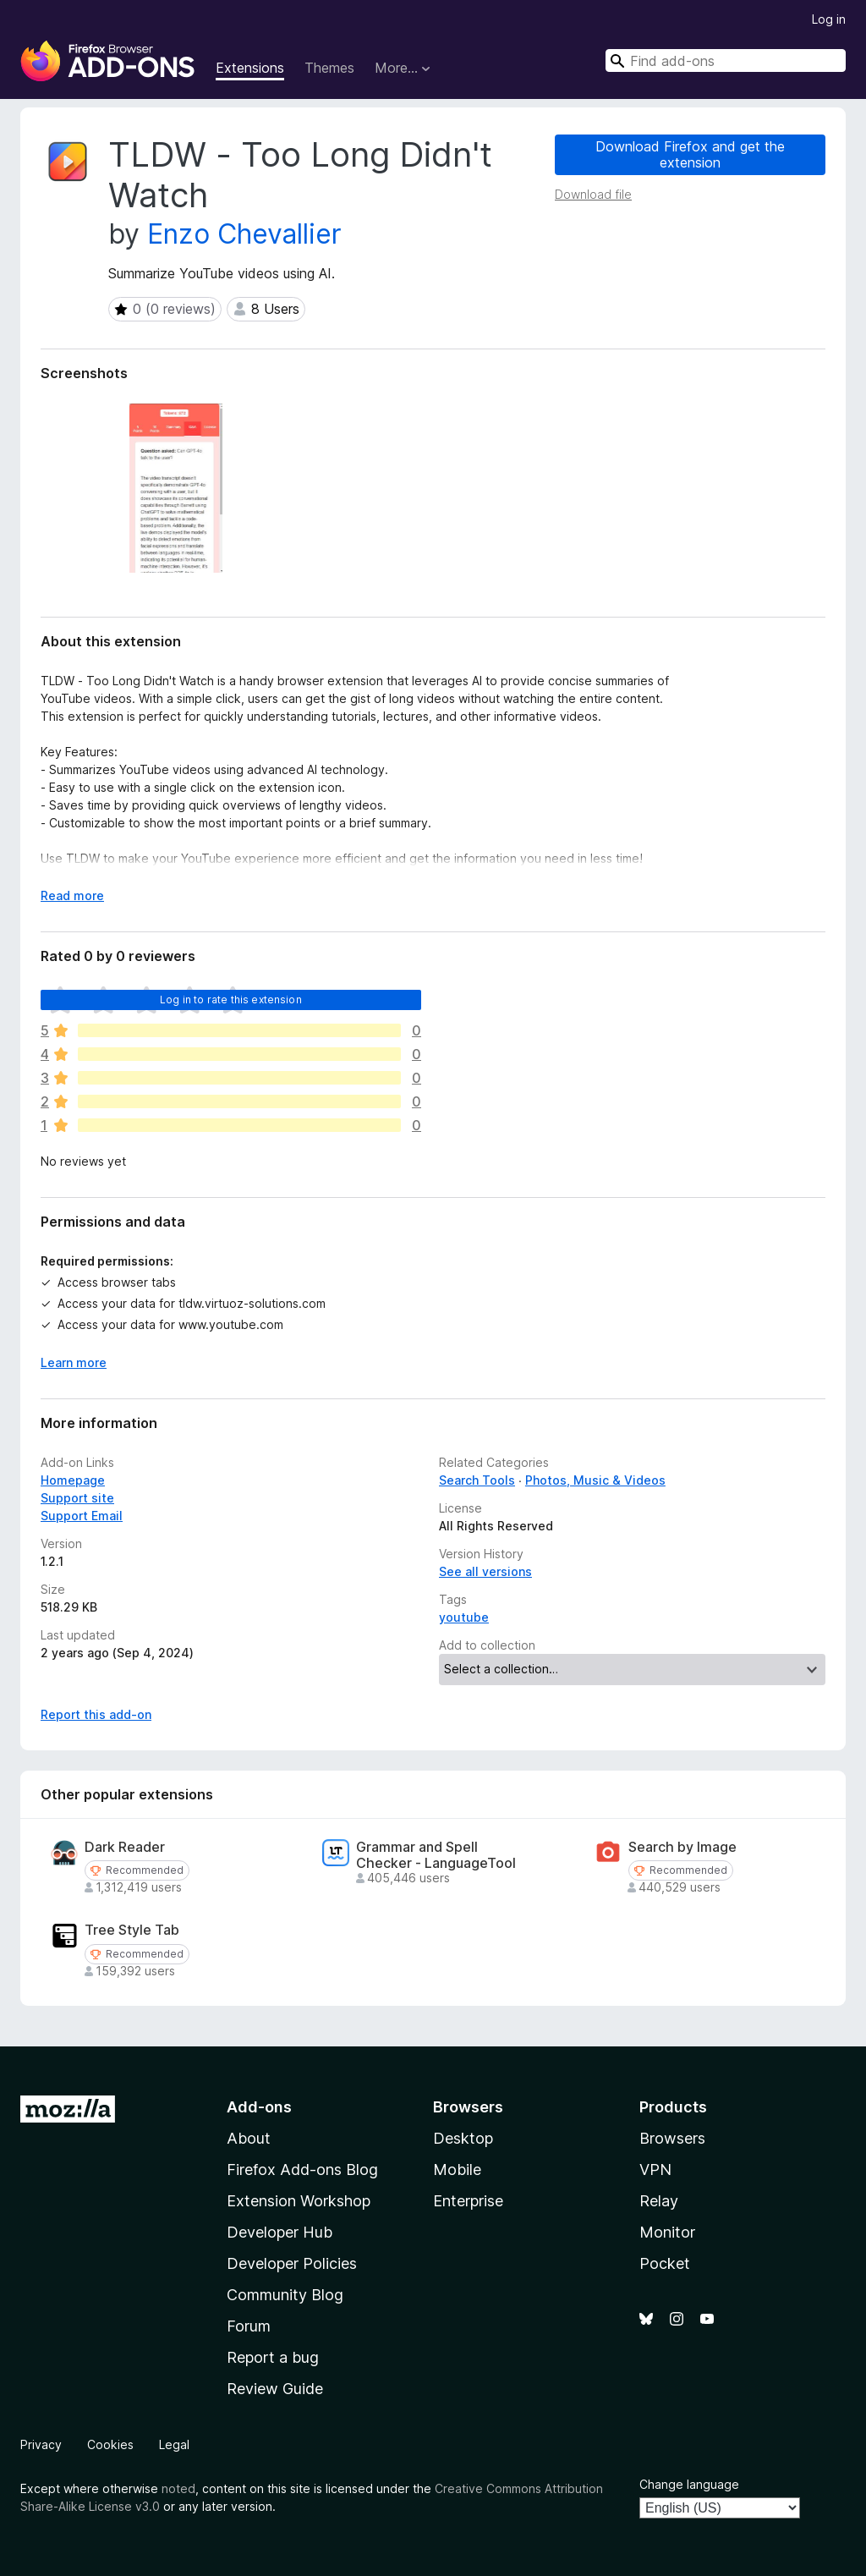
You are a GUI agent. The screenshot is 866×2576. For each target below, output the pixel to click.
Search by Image (682, 1847)
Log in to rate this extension (231, 999)
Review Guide (275, 2388)
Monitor (667, 2232)
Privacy (41, 2444)
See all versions (485, 1571)
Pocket (664, 2263)
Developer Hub (279, 2232)
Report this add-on (96, 1714)
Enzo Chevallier (244, 233)
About (249, 2138)
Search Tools (477, 1480)
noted (178, 2488)
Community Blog (285, 2295)
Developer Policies (292, 2263)
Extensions (250, 67)
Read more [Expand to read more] (72, 895)
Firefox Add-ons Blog (302, 2169)
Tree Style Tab (132, 1930)
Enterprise (468, 2201)
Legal (174, 2444)
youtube (464, 1617)
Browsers (672, 2138)
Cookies (110, 2444)
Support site (77, 1498)
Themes (329, 67)
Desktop (463, 2138)
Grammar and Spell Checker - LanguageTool (436, 1855)
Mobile (457, 2169)
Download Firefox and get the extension (690, 154)
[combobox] (726, 60)
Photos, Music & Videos (595, 1480)
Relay (658, 2201)
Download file (593, 194)
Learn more (74, 1362)
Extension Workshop (298, 2201)
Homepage (73, 1480)
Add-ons (259, 2107)
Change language (689, 2484)
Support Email (82, 1515)
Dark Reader (125, 1847)
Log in (829, 19)
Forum (249, 2326)
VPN (655, 2169)
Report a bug (273, 2357)
